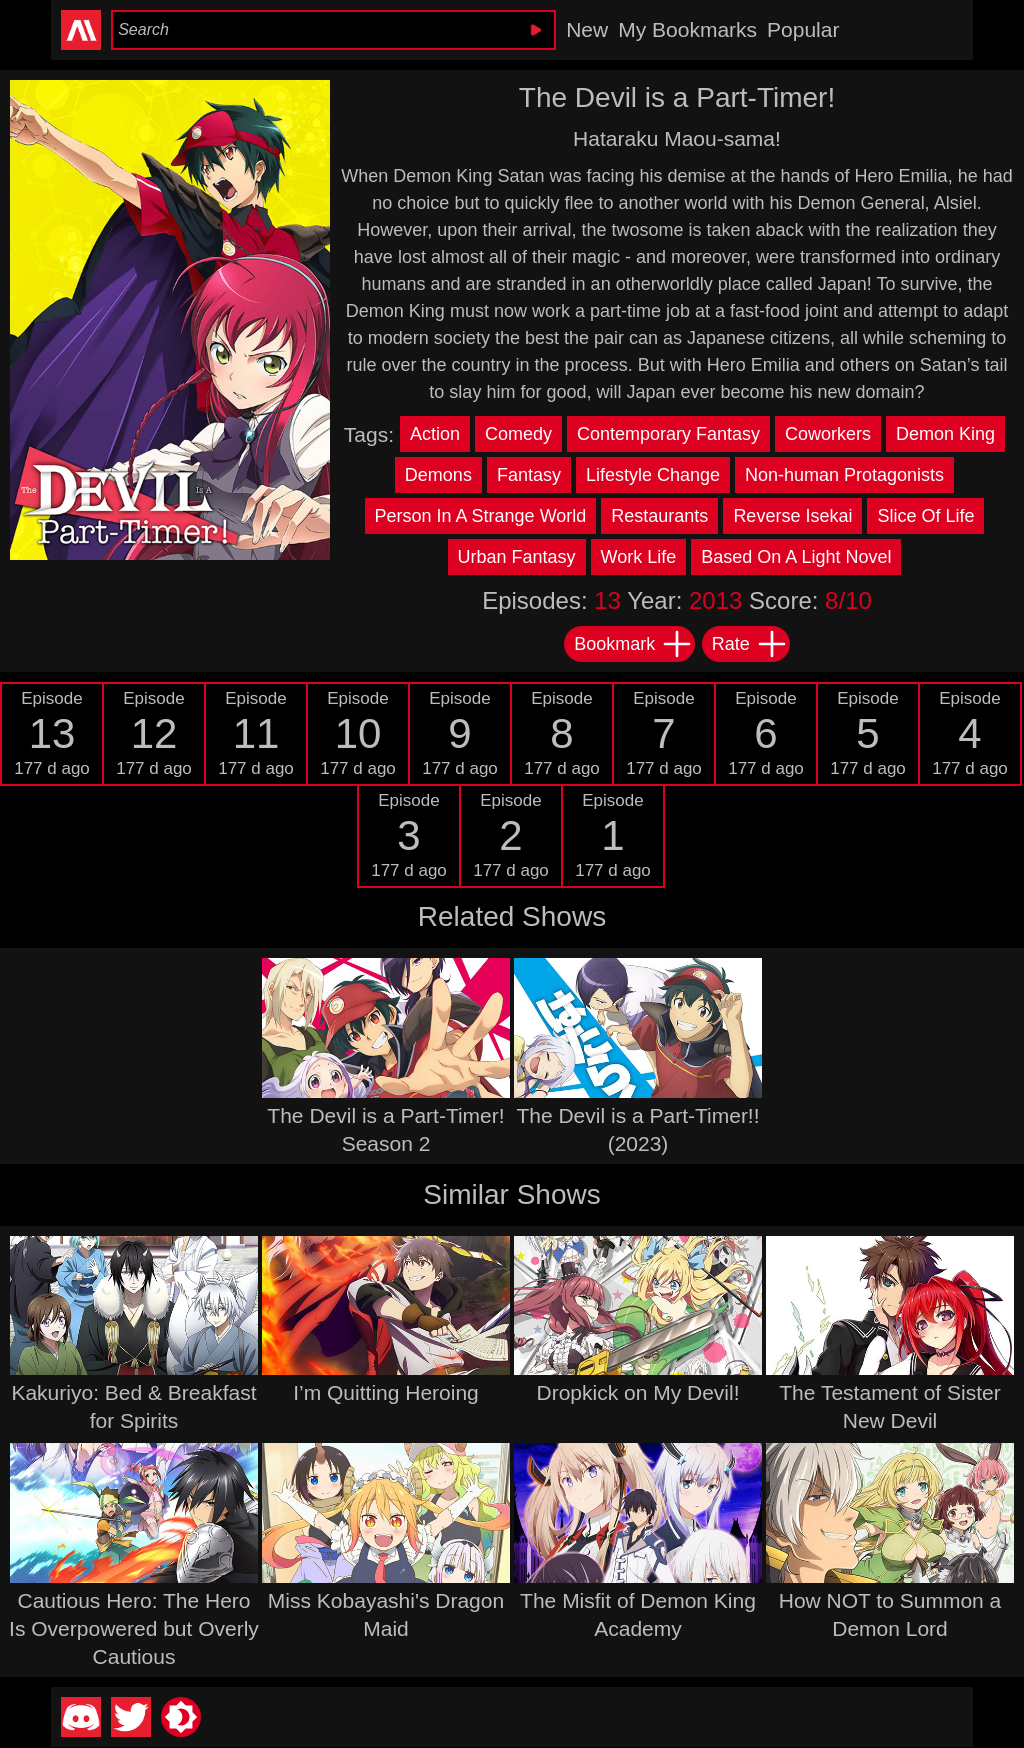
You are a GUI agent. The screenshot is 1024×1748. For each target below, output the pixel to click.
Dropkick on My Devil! (637, 1392)
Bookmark (633, 644)
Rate (750, 644)
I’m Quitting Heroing (386, 1392)
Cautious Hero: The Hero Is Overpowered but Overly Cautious (134, 1628)
